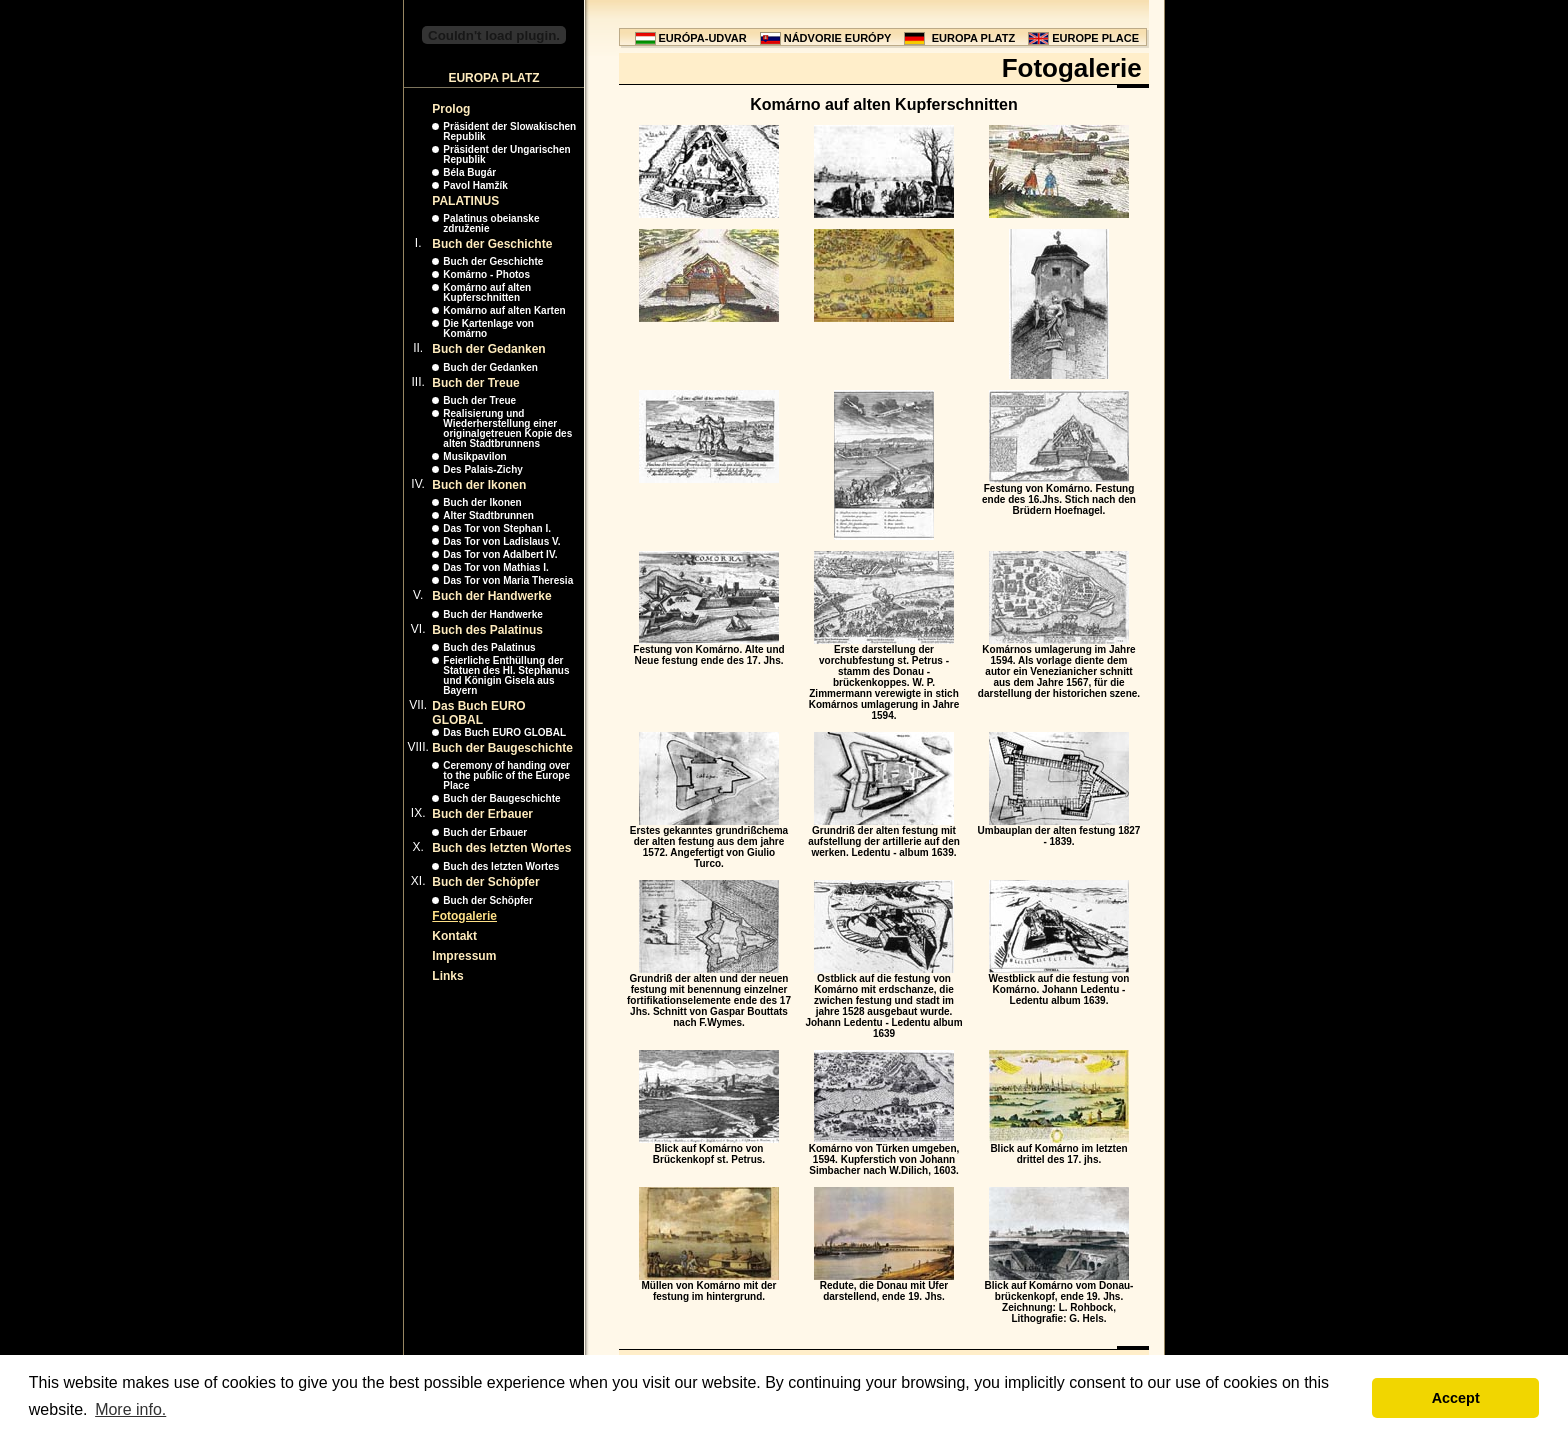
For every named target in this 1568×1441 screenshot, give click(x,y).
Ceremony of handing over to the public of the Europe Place (506, 775)
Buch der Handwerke (491, 596)
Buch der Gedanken (488, 349)
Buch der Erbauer (482, 814)
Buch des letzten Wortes (501, 848)
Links (447, 976)
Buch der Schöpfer (485, 882)
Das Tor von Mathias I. (495, 567)
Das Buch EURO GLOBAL (478, 713)
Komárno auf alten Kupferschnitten (487, 292)
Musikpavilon (474, 456)
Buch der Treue (475, 383)
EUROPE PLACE (1095, 38)
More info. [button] (130, 1409)
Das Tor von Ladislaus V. (501, 541)
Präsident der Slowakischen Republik (509, 131)
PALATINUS (465, 201)
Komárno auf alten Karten (504, 310)
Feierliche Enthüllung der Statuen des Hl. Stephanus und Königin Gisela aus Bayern (506, 675)
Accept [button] (1456, 1398)
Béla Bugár (469, 172)
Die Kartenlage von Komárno (488, 328)
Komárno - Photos (486, 274)
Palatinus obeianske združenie (491, 223)
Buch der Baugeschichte (502, 748)
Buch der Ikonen (479, 485)
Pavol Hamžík (475, 185)
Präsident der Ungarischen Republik (506, 154)
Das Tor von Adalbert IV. (500, 554)
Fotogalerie (464, 916)
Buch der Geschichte (492, 244)
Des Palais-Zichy (482, 469)
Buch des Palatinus (487, 630)
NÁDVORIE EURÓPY (838, 38)
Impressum (464, 956)
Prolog (451, 109)
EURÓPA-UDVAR (703, 38)
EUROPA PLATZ (974, 38)
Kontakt (454, 936)
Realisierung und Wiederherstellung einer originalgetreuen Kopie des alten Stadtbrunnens (507, 428)
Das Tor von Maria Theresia (508, 580)
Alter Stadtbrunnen (488, 515)
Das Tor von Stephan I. (497, 528)
